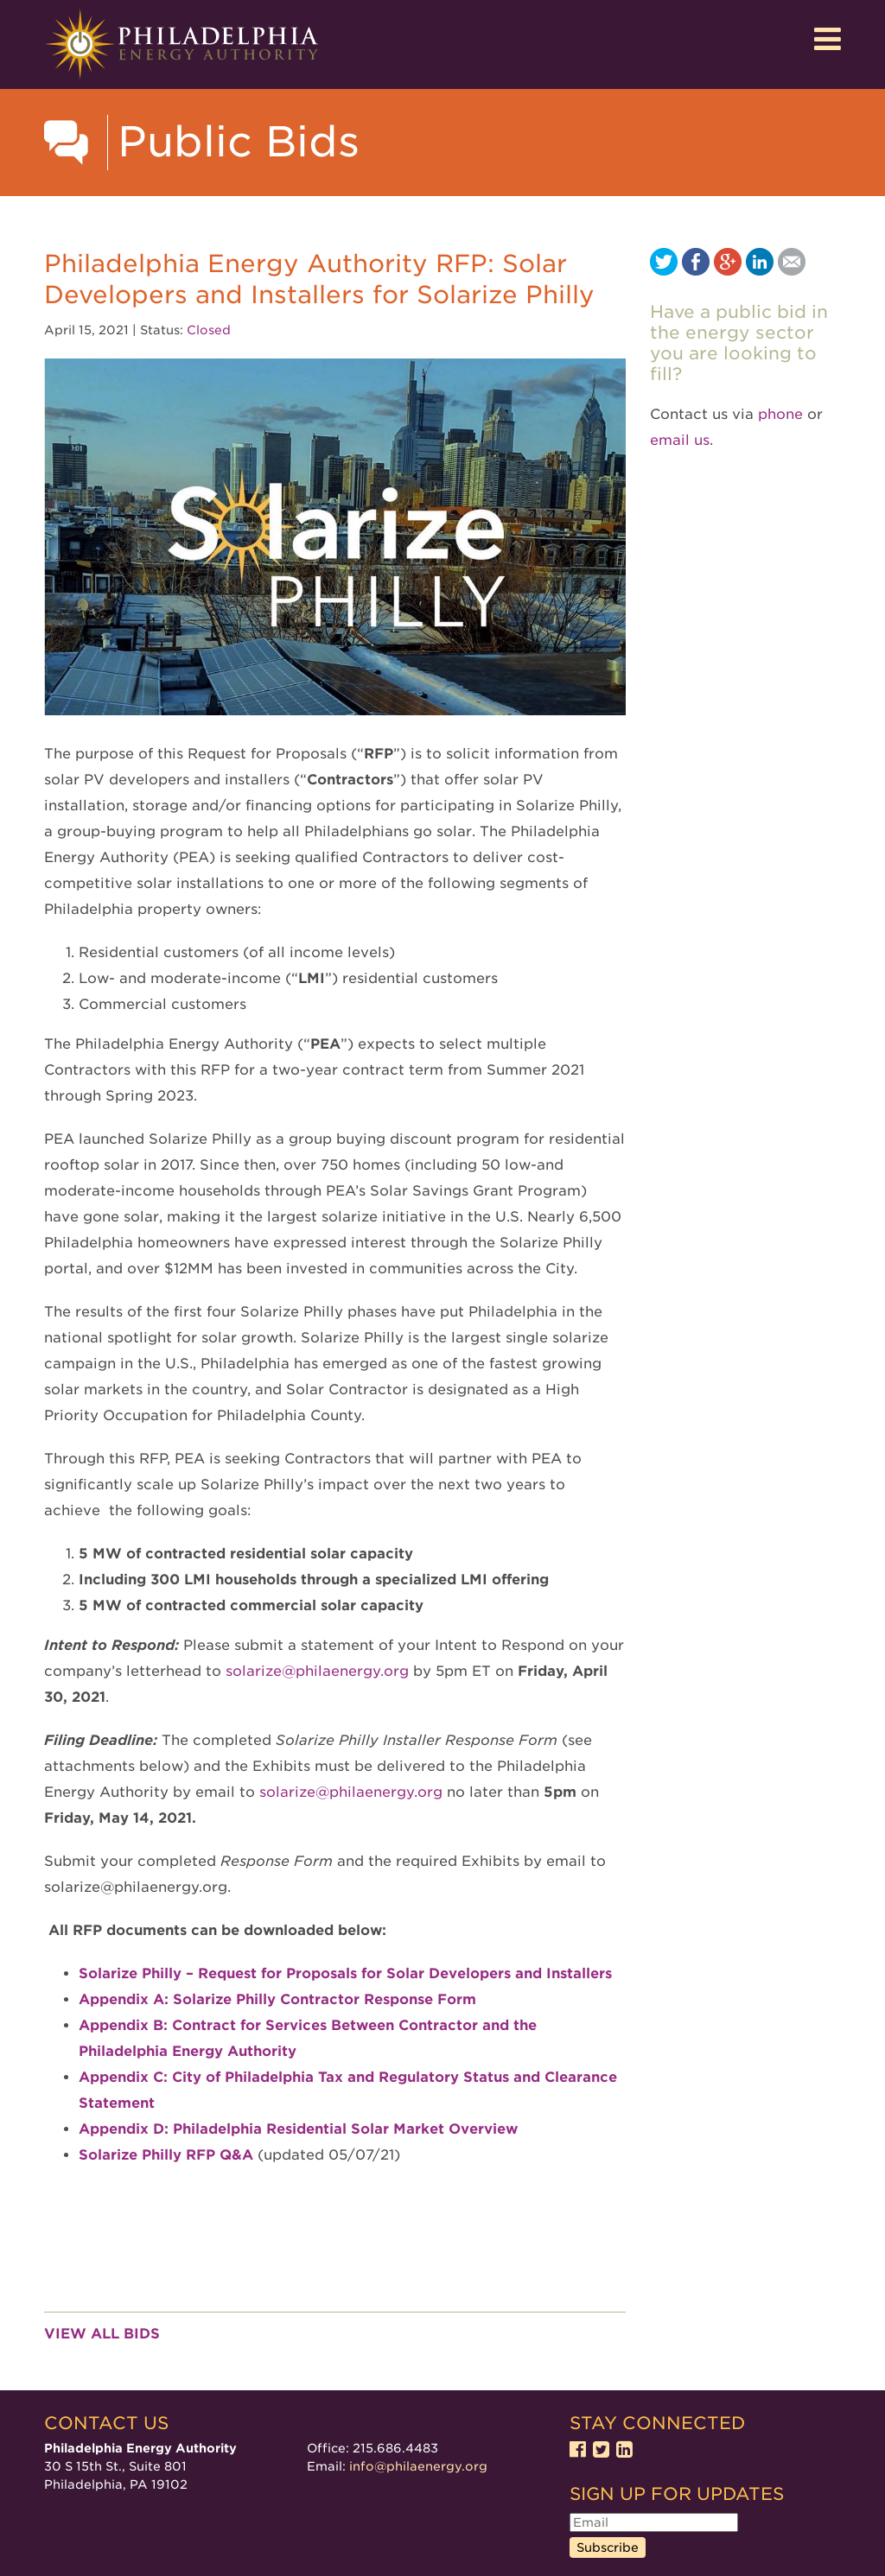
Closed (209, 330)
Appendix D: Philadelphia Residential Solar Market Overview (298, 2129)
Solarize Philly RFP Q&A (166, 2155)
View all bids (102, 2333)
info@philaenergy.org (418, 2466)
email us (680, 440)
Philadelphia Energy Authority (181, 44)
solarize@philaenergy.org (350, 1792)
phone (780, 414)
